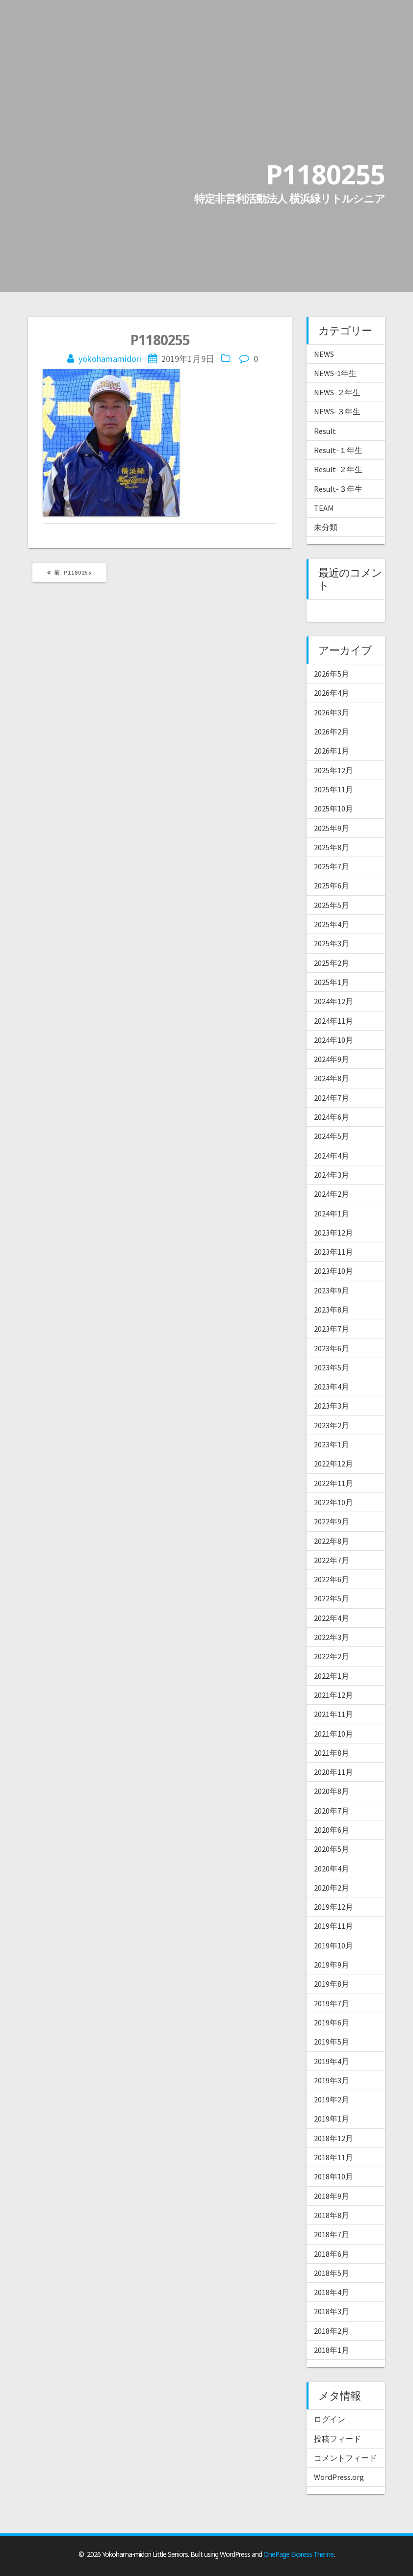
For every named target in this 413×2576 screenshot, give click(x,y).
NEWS (324, 354)
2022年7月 (331, 1560)
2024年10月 (333, 1040)
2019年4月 (331, 2061)
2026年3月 (331, 712)
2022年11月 (333, 1483)
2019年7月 (331, 2003)
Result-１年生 (338, 450)
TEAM (324, 508)
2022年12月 (333, 1463)
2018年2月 (331, 2331)
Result (325, 431)
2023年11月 (333, 1252)
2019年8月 (331, 1984)
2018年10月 (333, 2176)
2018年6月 (331, 2254)
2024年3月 (331, 1175)
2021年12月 (333, 1695)
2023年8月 (331, 1309)
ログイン (329, 2419)
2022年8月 (331, 1541)
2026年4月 (331, 693)
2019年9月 (331, 1965)
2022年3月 (331, 1637)
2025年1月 (331, 982)
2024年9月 (331, 1059)
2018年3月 (331, 2311)
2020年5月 (331, 1849)
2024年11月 (333, 1021)
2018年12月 (333, 2138)
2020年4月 (331, 1868)
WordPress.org (339, 2477)
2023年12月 (333, 1232)
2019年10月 (333, 1945)
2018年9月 (331, 2196)
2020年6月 (331, 1830)
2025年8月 (331, 847)
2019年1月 (331, 2118)
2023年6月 (331, 1348)
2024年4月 (331, 1156)
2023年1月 (331, 1444)
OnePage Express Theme (298, 2554)
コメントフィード (345, 2458)
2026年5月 (331, 674)
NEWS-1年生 (335, 373)
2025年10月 (333, 808)
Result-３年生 (338, 489)
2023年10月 (333, 1271)
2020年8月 (331, 1791)
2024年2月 (331, 1194)
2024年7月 (331, 1098)
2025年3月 (331, 943)
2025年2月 (331, 963)
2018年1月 (331, 2350)
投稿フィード (337, 2439)
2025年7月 (331, 866)
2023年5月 (331, 1367)
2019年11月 (333, 1926)
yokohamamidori (109, 358)
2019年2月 (331, 2099)
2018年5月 (331, 2273)
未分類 (325, 527)
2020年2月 (331, 1888)
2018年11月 (333, 2157)
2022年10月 (333, 1502)
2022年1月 (331, 1676)
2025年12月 (333, 770)
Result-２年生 (338, 469)
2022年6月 (331, 1579)
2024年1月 (331, 1213)
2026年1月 (331, 751)
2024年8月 (331, 1078)
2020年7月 (331, 1811)
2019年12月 (333, 1907)
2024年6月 (331, 1117)
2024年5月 (331, 1136)
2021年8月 (331, 1753)
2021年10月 (333, 1734)
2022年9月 (331, 1521)
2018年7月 (331, 2234)
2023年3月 (331, 1406)
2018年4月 (331, 2292)
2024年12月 (333, 1001)
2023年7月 (331, 1329)
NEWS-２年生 (337, 392)
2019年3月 (331, 2080)
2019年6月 (331, 2022)
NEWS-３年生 (337, 411)
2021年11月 (333, 1714)
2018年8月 (331, 2215)
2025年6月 (331, 885)
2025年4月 (331, 924)
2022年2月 (331, 1656)
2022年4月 (331, 1618)
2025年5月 (331, 905)
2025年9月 (331, 828)
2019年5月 (331, 2041)
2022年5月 (331, 1598)
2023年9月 (331, 1290)
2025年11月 (333, 789)
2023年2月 (331, 1425)
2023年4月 (331, 1386)
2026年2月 (331, 731)
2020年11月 (333, 1772)
